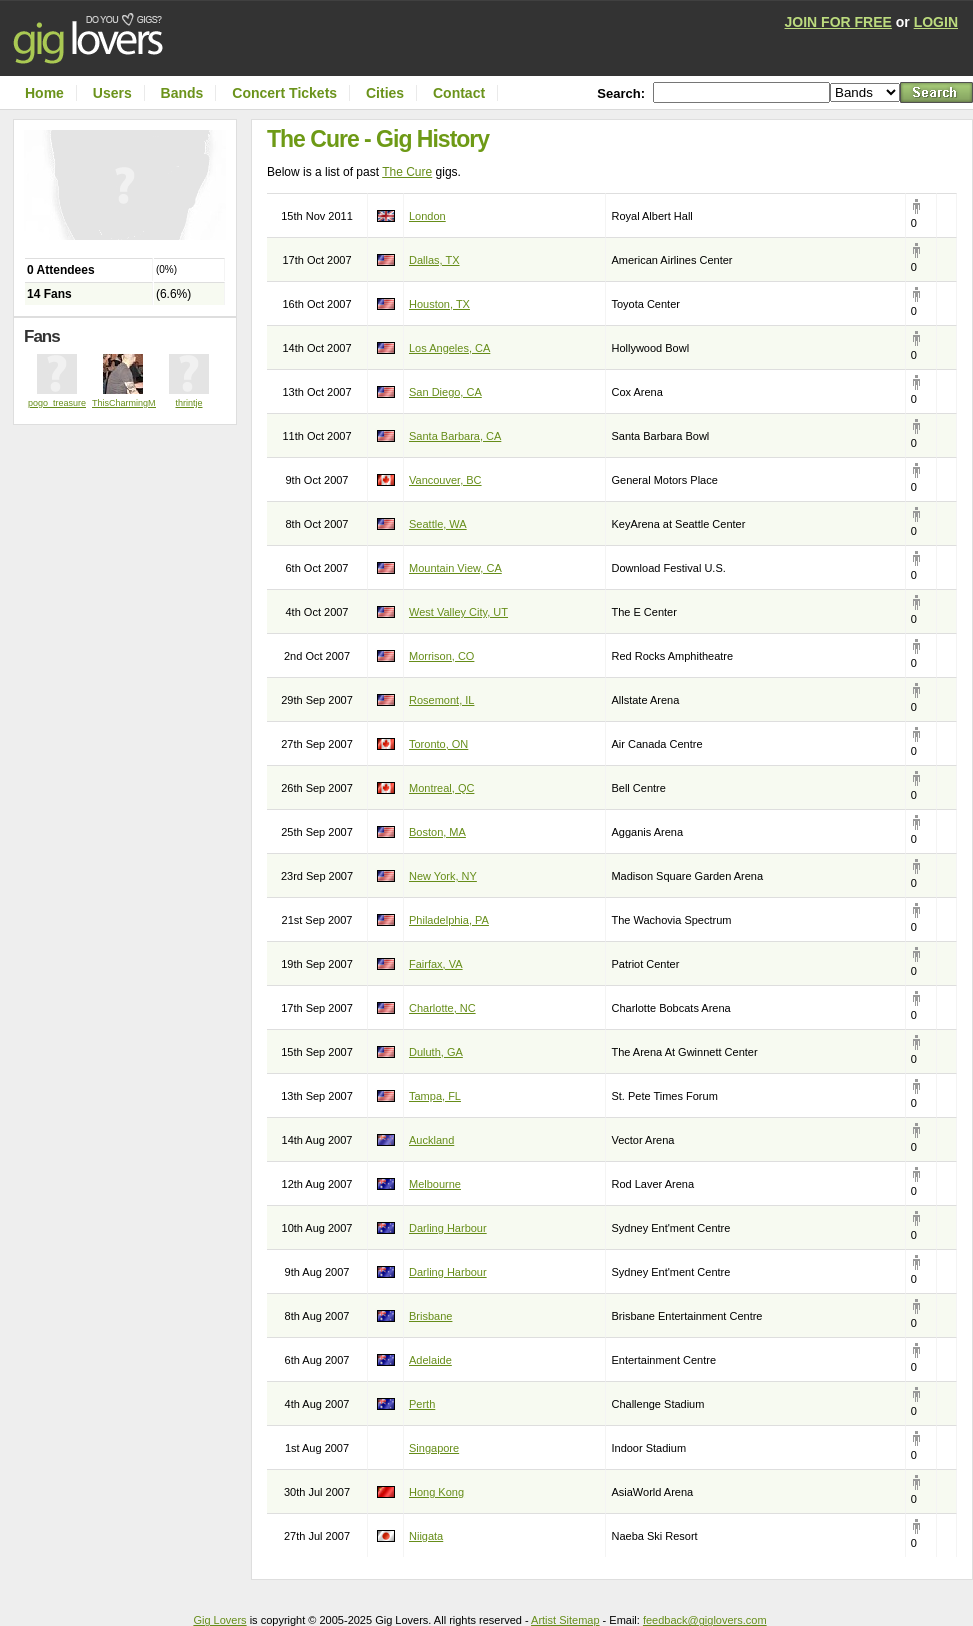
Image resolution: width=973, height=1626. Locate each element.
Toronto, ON (438, 744)
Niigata (426, 1536)
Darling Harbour (448, 1228)
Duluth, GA (436, 1052)
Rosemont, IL (441, 700)
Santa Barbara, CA (455, 436)
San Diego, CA (445, 392)
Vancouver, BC (445, 480)
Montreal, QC (441, 788)
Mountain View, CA (455, 568)
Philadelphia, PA (449, 920)
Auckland (431, 1140)
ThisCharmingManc (131, 403)
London (427, 216)
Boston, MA (437, 832)
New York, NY (443, 876)
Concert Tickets (284, 93)
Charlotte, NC (442, 1008)
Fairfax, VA (436, 964)
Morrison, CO (441, 656)
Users (112, 93)
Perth (422, 1404)
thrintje (188, 403)
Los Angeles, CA (449, 348)
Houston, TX (439, 304)
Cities (385, 93)
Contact (459, 93)
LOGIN (936, 22)
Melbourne (435, 1184)
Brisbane (430, 1316)
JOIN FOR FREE (838, 22)
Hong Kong (436, 1492)
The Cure (407, 172)
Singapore (434, 1448)
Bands (182, 93)
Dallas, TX (434, 260)
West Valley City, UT (458, 612)
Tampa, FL (435, 1096)
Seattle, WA (438, 524)
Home (44, 93)
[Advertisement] (130, 465)
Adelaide (430, 1360)
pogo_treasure (57, 403)
